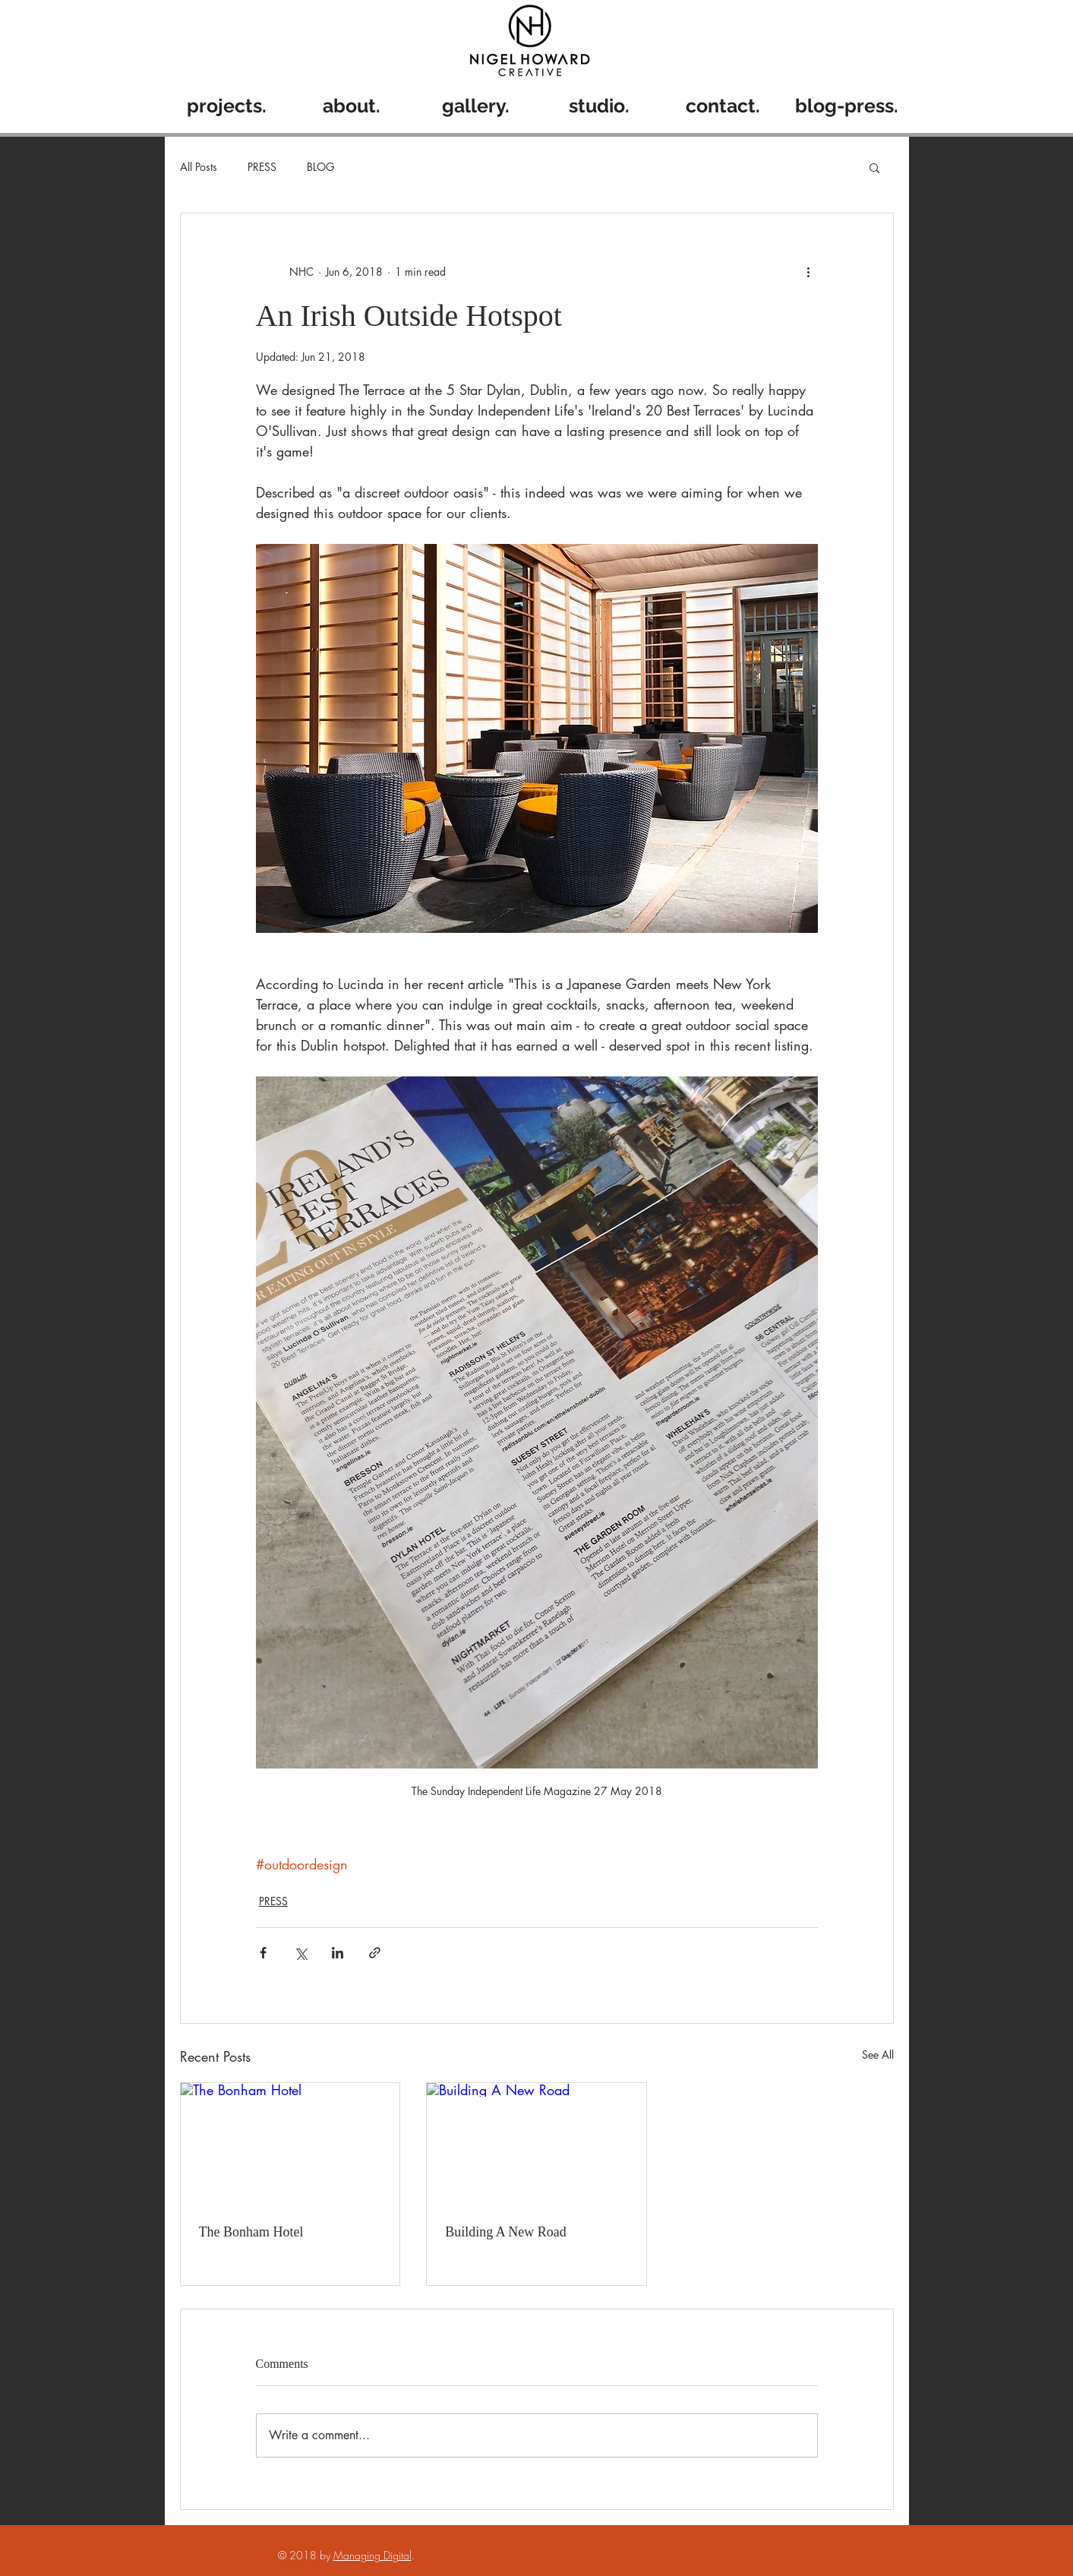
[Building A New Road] (536, 2144)
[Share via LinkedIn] (337, 1952)
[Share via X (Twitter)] (300, 1952)
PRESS (262, 167)
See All (878, 2054)
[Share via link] (375, 1952)
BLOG (320, 167)
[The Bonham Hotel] (290, 2144)
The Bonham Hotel (251, 2231)
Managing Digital (372, 2555)
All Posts (198, 167)
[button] (874, 167)
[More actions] (809, 271)
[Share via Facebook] (263, 1952)
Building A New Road (505, 2231)
